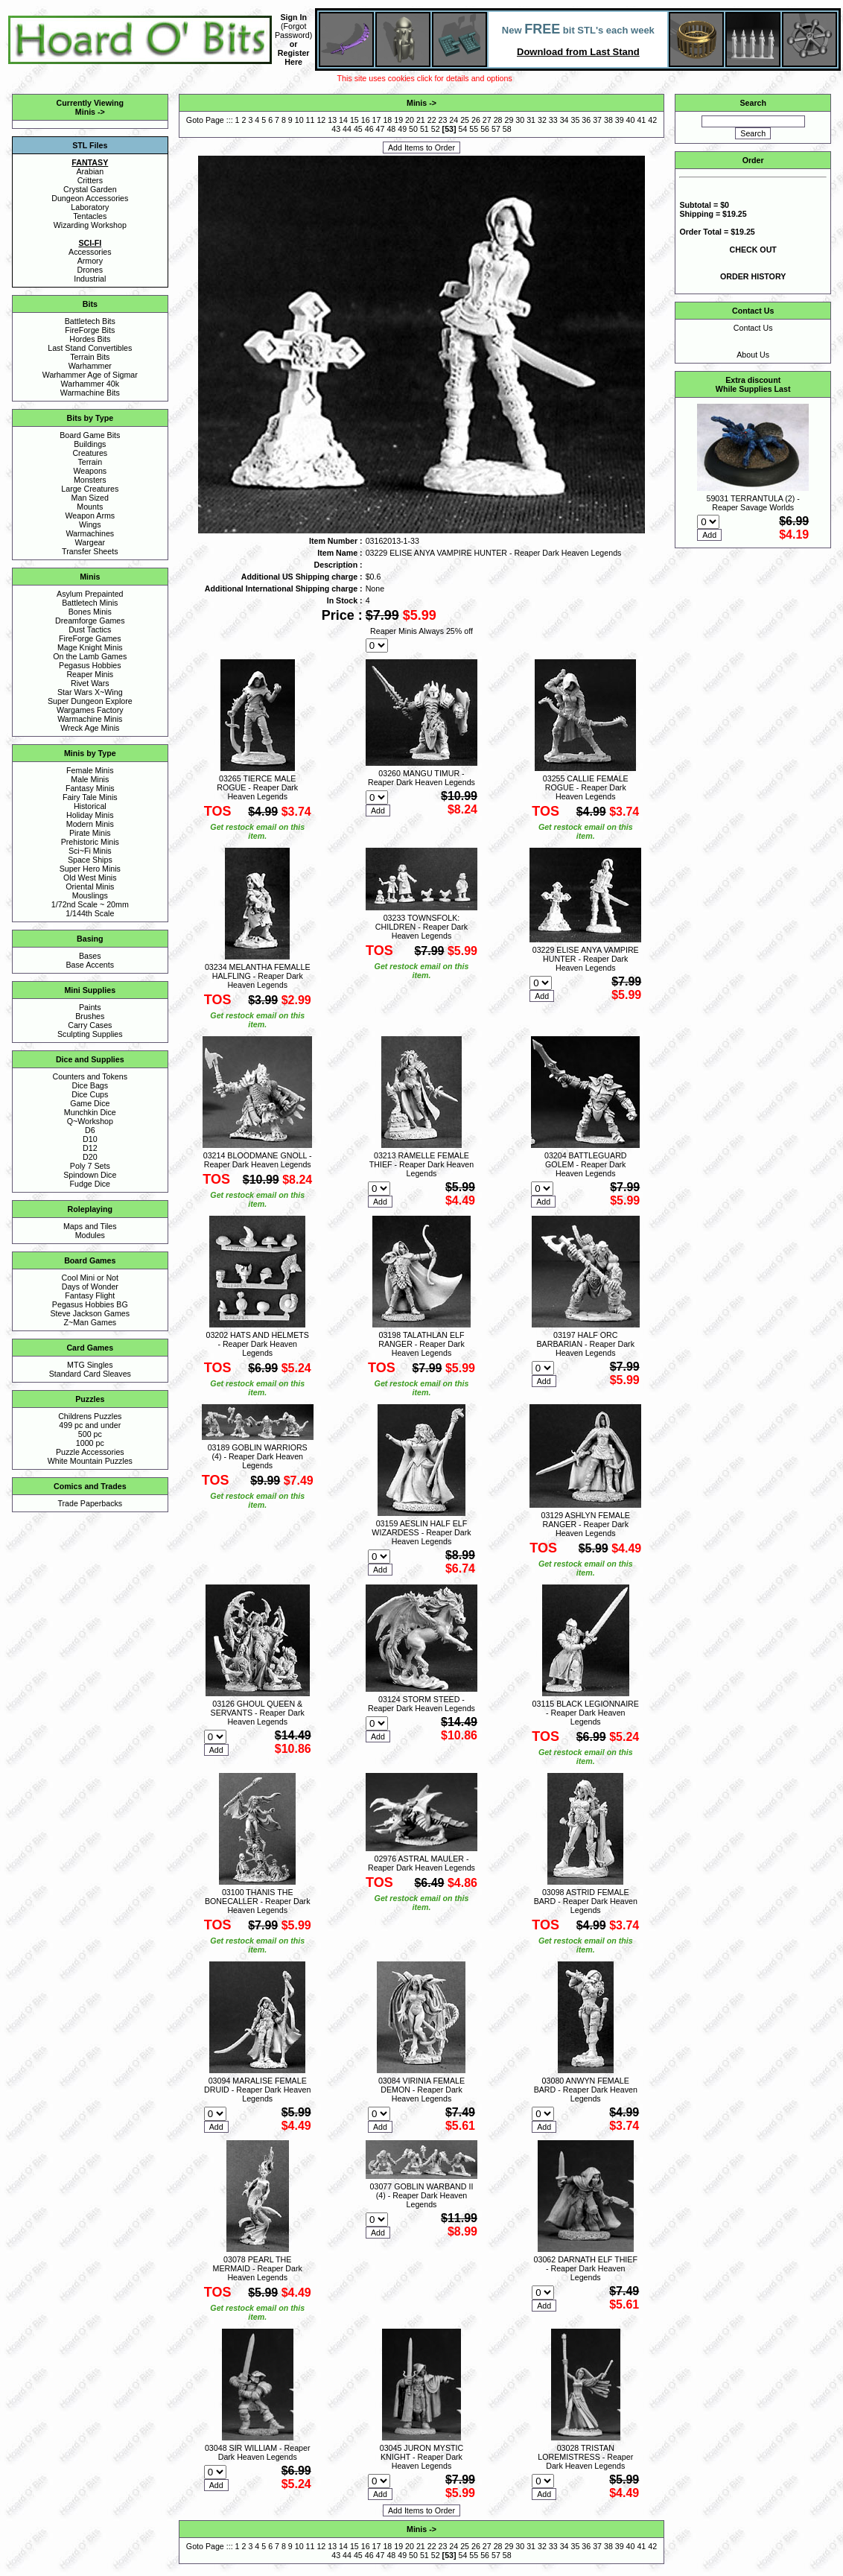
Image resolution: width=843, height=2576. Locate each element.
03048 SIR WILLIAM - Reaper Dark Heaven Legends (258, 2452)
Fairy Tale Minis (90, 797)
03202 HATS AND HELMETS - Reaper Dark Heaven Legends (257, 1343)
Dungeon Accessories (89, 198)
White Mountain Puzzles (90, 1460)
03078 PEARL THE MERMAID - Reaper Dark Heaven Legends (257, 2268)
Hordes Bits (89, 338)
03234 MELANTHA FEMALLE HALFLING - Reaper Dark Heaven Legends (258, 975)
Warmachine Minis (89, 718)
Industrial (90, 278)
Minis (85, 111)
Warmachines (90, 533)
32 (542, 119)
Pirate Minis (90, 832)
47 (380, 128)
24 (453, 119)
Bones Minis (90, 611)
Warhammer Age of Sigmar (90, 374)
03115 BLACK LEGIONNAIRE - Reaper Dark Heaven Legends (585, 1712)
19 (398, 119)
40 (630, 119)
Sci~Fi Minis (90, 850)
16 (365, 119)
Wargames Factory (90, 709)
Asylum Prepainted (90, 593)
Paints (90, 1007)
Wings (90, 524)
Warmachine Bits (90, 392)
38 (608, 119)
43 (335, 128)
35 (574, 119)
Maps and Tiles (90, 1226)
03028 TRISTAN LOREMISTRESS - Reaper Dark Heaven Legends (585, 2456)
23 (443, 119)
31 (531, 119)
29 (509, 119)
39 (619, 119)
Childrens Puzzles (89, 1416)
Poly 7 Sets (90, 1165)
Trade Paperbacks (89, 1503)
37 (597, 119)
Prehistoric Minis (90, 841)
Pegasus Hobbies (90, 665)
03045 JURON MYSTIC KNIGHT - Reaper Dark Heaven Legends (422, 2456)
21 (420, 119)
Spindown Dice (89, 1174)
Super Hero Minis (90, 868)
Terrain (90, 461)
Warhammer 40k (90, 383)
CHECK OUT (753, 249)
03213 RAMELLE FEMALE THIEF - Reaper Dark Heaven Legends (421, 1164)
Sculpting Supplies (90, 1034)
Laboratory (90, 207)
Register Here (294, 57)
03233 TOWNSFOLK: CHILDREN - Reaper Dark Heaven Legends (421, 926)
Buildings (90, 444)
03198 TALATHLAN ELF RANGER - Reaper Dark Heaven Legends (421, 1343)
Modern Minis (90, 823)
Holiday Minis (89, 814)
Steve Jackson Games (90, 1313)
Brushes (89, 1016)
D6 (90, 1130)
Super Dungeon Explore (90, 701)
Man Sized (90, 497)
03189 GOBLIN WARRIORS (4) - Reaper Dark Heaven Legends (258, 1456)
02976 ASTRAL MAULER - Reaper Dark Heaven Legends (421, 1863)
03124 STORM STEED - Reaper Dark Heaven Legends (421, 1704)
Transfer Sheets (90, 551)
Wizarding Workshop (90, 225)
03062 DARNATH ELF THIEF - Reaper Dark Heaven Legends (585, 2268)
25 (464, 119)
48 (390, 128)
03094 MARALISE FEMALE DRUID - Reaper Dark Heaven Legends (257, 2089)
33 (553, 119)
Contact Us (753, 327)
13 (332, 119)
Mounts (90, 506)
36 (586, 119)
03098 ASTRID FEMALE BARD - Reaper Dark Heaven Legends (585, 1901)
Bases (90, 955)
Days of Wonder (90, 1286)
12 (320, 119)
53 (449, 128)
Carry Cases (90, 1025)
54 (463, 128)
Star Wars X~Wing (90, 692)
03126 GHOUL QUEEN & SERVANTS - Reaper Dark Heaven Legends (258, 1712)
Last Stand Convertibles (90, 347)
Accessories (90, 251)
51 (424, 128)
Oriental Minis (90, 886)
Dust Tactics (90, 629)
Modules (90, 1235)
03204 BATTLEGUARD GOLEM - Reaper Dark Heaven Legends (585, 1164)
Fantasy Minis (90, 788)
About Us (753, 354)
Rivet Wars (90, 683)
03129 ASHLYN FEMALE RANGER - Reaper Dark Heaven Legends (585, 1524)
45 (358, 128)
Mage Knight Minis (90, 647)
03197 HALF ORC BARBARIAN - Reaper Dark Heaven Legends (585, 1343)
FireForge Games (90, 638)
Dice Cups (89, 1094)
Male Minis (90, 779)
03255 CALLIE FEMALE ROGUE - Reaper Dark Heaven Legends (586, 787)
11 (310, 119)
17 (376, 119)
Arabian (90, 171)
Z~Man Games (89, 1322)
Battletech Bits (90, 321)
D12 (90, 1147)
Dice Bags (90, 1085)
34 (564, 119)
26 (475, 119)
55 (473, 128)
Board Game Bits (90, 435)
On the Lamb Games (90, 656)
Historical (90, 806)
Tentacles (89, 216)
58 (507, 128)
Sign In (293, 17)
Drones (90, 269)
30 (519, 119)
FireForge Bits (90, 330)
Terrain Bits (89, 356)
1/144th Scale (90, 913)
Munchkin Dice (90, 1112)
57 (496, 128)
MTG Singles (90, 1364)
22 (431, 119)
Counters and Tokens (90, 1076)
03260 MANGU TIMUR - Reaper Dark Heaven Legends (421, 778)
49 (402, 128)
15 (354, 119)
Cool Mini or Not (90, 1277)
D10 (90, 1139)
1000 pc (90, 1442)
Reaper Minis (89, 674)
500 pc (90, 1434)
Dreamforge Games (90, 620)
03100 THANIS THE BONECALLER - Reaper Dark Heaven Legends (258, 1901)
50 (413, 128)
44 (347, 128)
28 (498, 119)
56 (484, 128)
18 (387, 119)
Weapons (89, 470)
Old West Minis (89, 877)
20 (409, 119)
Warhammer (90, 365)
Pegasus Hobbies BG (90, 1304)
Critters (90, 180)
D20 (90, 1156)
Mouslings (90, 895)
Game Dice (89, 1103)
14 (343, 119)
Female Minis (89, 770)
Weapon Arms (90, 515)
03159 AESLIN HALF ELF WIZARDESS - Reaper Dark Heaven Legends (421, 1532)
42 (652, 119)
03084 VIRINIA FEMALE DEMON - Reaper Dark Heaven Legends (421, 2089)
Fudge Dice (90, 1183)
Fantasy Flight (90, 1295)
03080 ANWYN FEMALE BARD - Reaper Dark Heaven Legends (585, 2089)
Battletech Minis (90, 602)
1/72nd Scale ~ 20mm (90, 904)
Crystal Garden (90, 189)
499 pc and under (90, 1425)
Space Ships (90, 859)
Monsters (90, 479)
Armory (90, 260)
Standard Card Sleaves (90, 1373)
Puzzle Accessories (90, 1451)
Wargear (90, 542)
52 (435, 128)
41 (641, 119)
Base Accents (90, 964)
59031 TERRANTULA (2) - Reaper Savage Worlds (753, 503)
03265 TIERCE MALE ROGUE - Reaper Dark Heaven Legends (257, 787)
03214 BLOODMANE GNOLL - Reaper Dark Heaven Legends (257, 1160)
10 (299, 119)
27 (487, 119)
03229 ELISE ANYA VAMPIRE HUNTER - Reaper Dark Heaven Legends (585, 958)
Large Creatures (89, 488)
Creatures (89, 452)
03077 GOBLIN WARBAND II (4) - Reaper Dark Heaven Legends (422, 2195)
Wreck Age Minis (89, 727)
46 (369, 128)
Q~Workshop (90, 1121)
